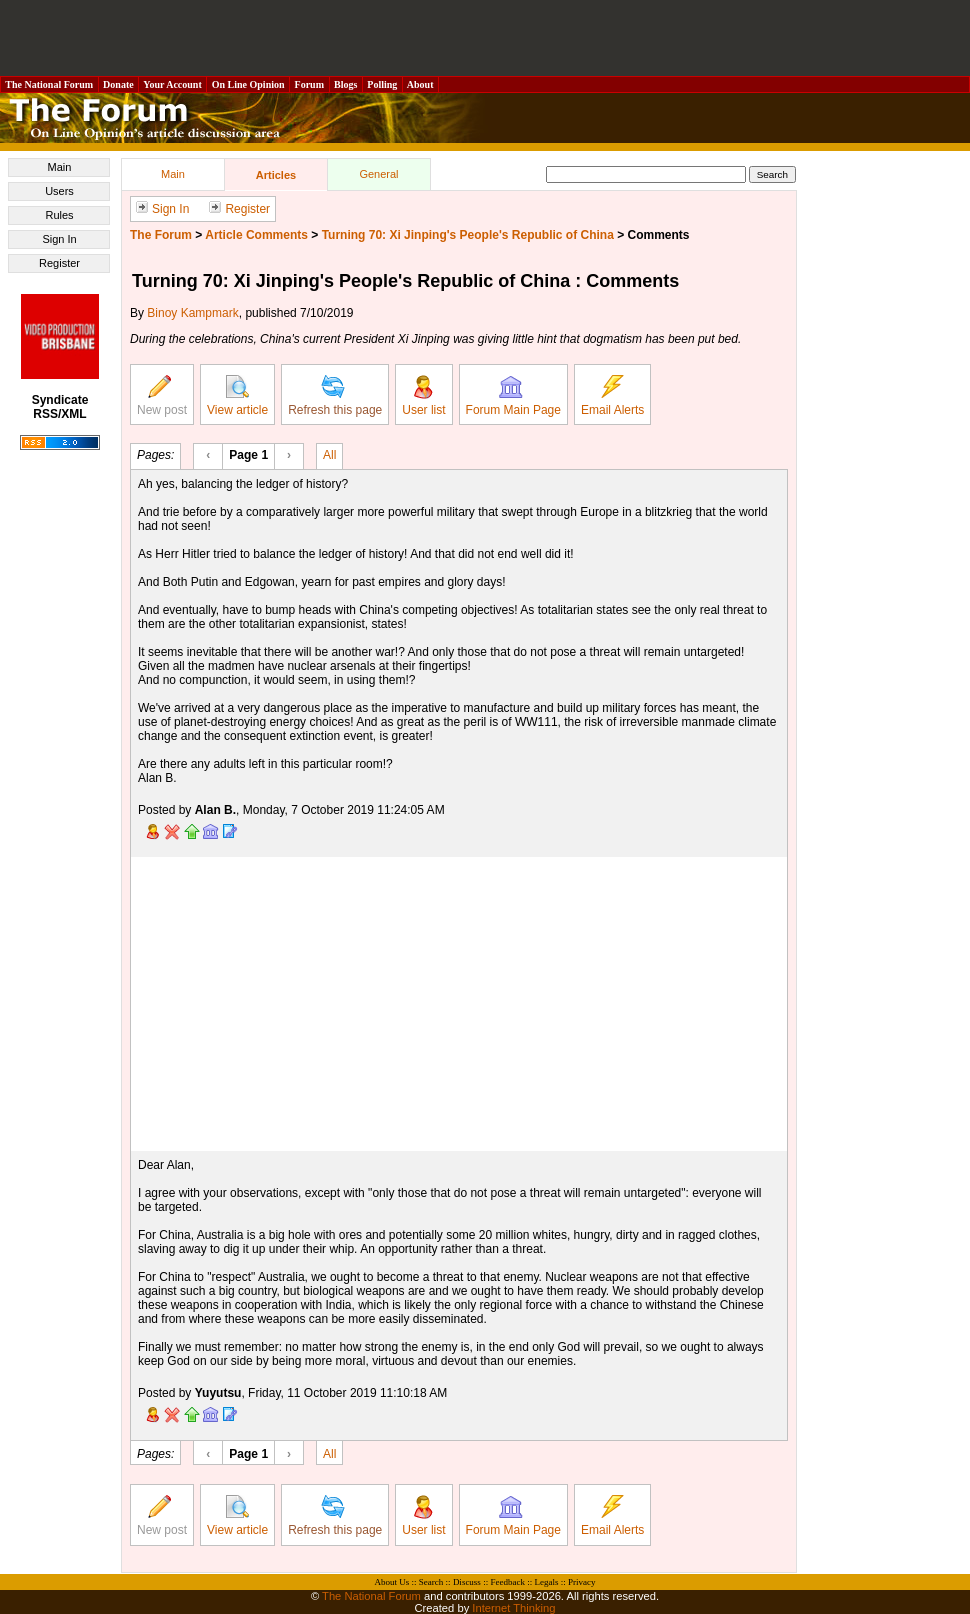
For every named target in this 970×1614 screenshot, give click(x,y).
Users (59, 191)
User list (423, 396)
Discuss (467, 1582)
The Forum (161, 235)
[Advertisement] (485, 38)
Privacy (582, 1582)
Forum (309, 84)
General (378, 174)
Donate (119, 84)
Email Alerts (612, 396)
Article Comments (256, 235)
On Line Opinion (248, 84)
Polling (382, 84)
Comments (659, 235)
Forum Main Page (513, 396)
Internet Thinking (513, 1608)
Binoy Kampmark (192, 313)
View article (237, 396)
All (329, 454)
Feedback (507, 1582)
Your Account (172, 84)
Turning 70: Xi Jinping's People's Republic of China (468, 235)
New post (162, 396)
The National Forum (49, 84)
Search (431, 1582)
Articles (276, 175)
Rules (59, 215)
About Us (392, 1582)
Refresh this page (335, 396)
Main (60, 167)
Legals (546, 1582)
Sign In (59, 239)
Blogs (346, 84)
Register (59, 263)
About (420, 84)
